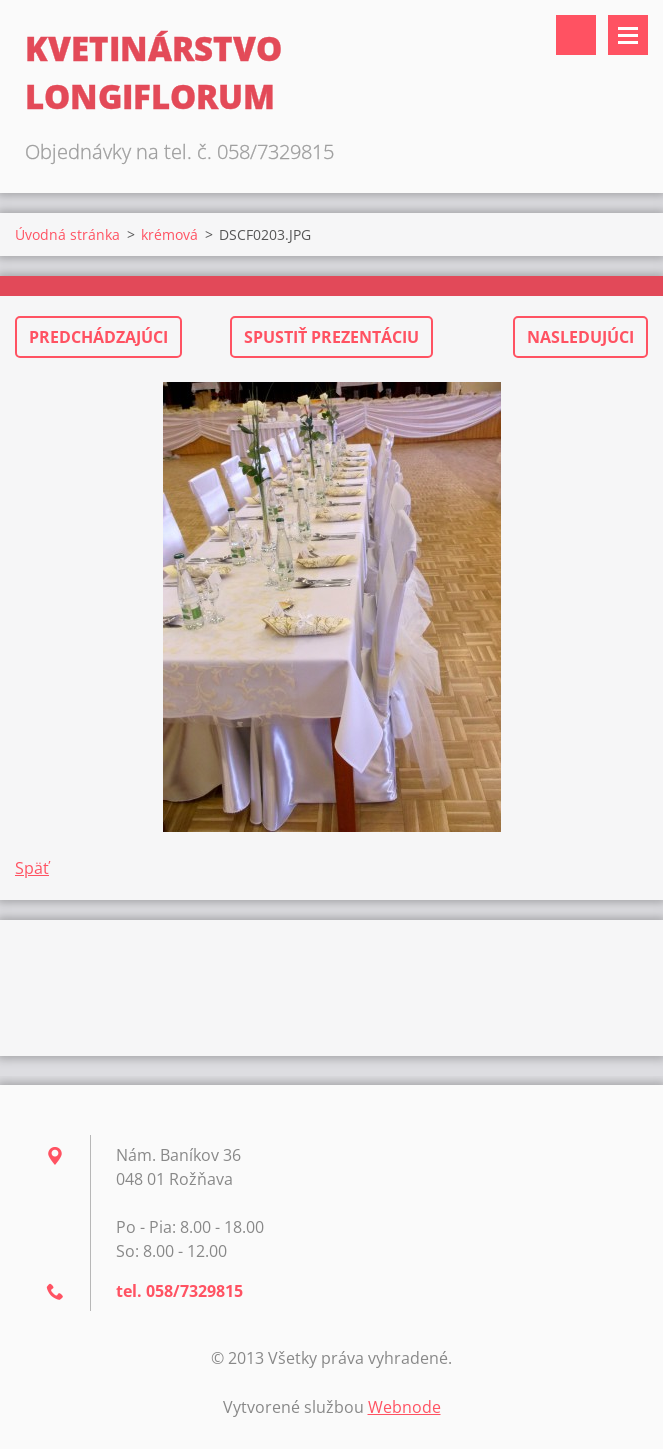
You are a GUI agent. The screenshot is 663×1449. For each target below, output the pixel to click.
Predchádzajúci (98, 337)
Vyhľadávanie (576, 35)
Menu (628, 35)
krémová (169, 234)
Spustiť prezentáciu (331, 337)
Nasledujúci (580, 337)
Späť (32, 868)
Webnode (404, 1407)
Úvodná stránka (67, 234)
